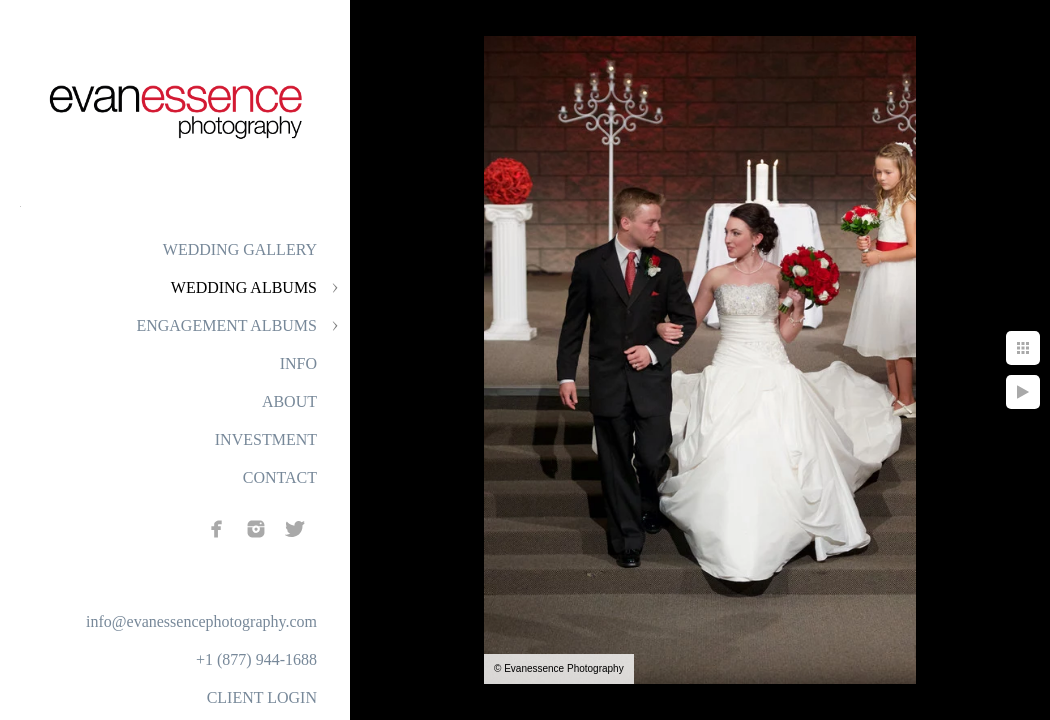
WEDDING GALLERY (240, 249)
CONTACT (280, 477)
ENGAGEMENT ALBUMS (226, 325)
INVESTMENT (266, 439)
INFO (298, 363)
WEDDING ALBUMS (244, 287)
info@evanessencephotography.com (201, 621)
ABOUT (289, 401)
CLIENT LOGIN (262, 697)
